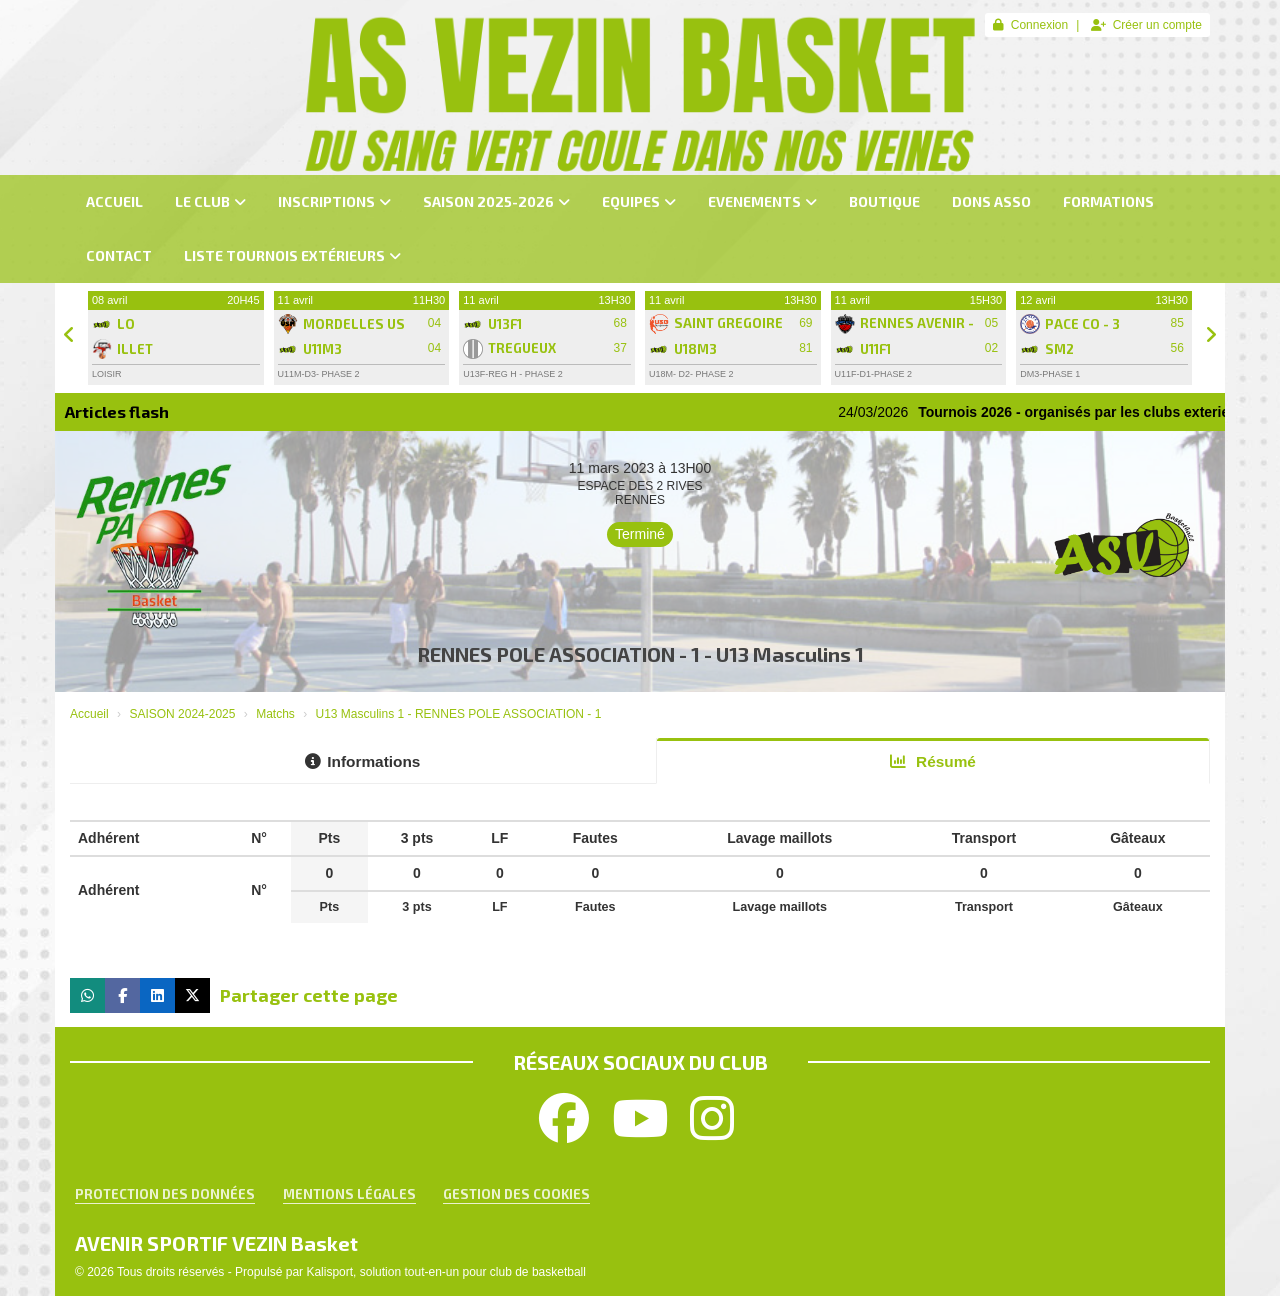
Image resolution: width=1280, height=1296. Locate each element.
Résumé (933, 761)
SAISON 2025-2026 (496, 201)
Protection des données (165, 1194)
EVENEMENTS (762, 201)
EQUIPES (639, 201)
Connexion (1030, 25)
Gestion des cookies (516, 1194)
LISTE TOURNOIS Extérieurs (292, 255)
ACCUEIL (114, 201)
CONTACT (119, 255)
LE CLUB (210, 201)
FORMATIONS (1108, 201)
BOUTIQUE (884, 201)
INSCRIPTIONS (334, 201)
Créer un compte (1146, 25)
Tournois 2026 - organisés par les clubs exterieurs (1109, 412)
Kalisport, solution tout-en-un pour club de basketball (446, 1272)
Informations (362, 761)
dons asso (991, 201)
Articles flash (117, 411)
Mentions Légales (349, 1194)
